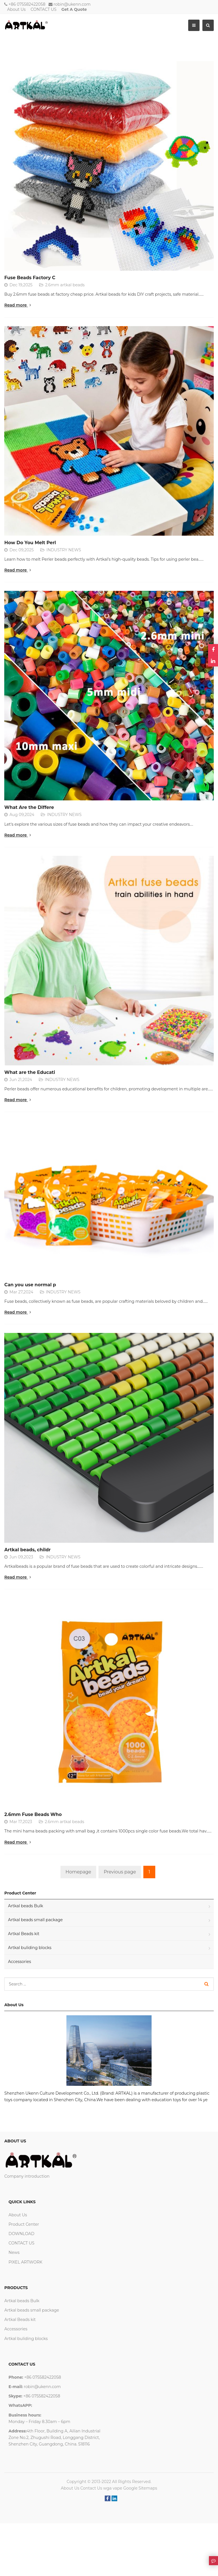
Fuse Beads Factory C (29, 277)
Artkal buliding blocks (29, 1947)
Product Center (24, 2224)
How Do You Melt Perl (30, 542)
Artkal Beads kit (23, 1933)
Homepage (78, 1872)
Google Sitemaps (140, 2488)
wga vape (112, 2488)
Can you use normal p (30, 1284)
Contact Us (91, 2488)
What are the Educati (29, 1072)
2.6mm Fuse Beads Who (33, 1814)
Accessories (19, 1961)
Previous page (120, 1872)
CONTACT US (43, 9)
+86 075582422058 (27, 4)
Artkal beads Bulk (25, 1905)
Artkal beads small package (35, 1919)
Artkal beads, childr (27, 1549)
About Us (16, 9)
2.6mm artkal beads (65, 284)
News (14, 2252)
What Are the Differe (29, 807)
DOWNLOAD (21, 2233)
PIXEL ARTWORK (25, 2262)
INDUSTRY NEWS (63, 549)
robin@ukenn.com (72, 4)
